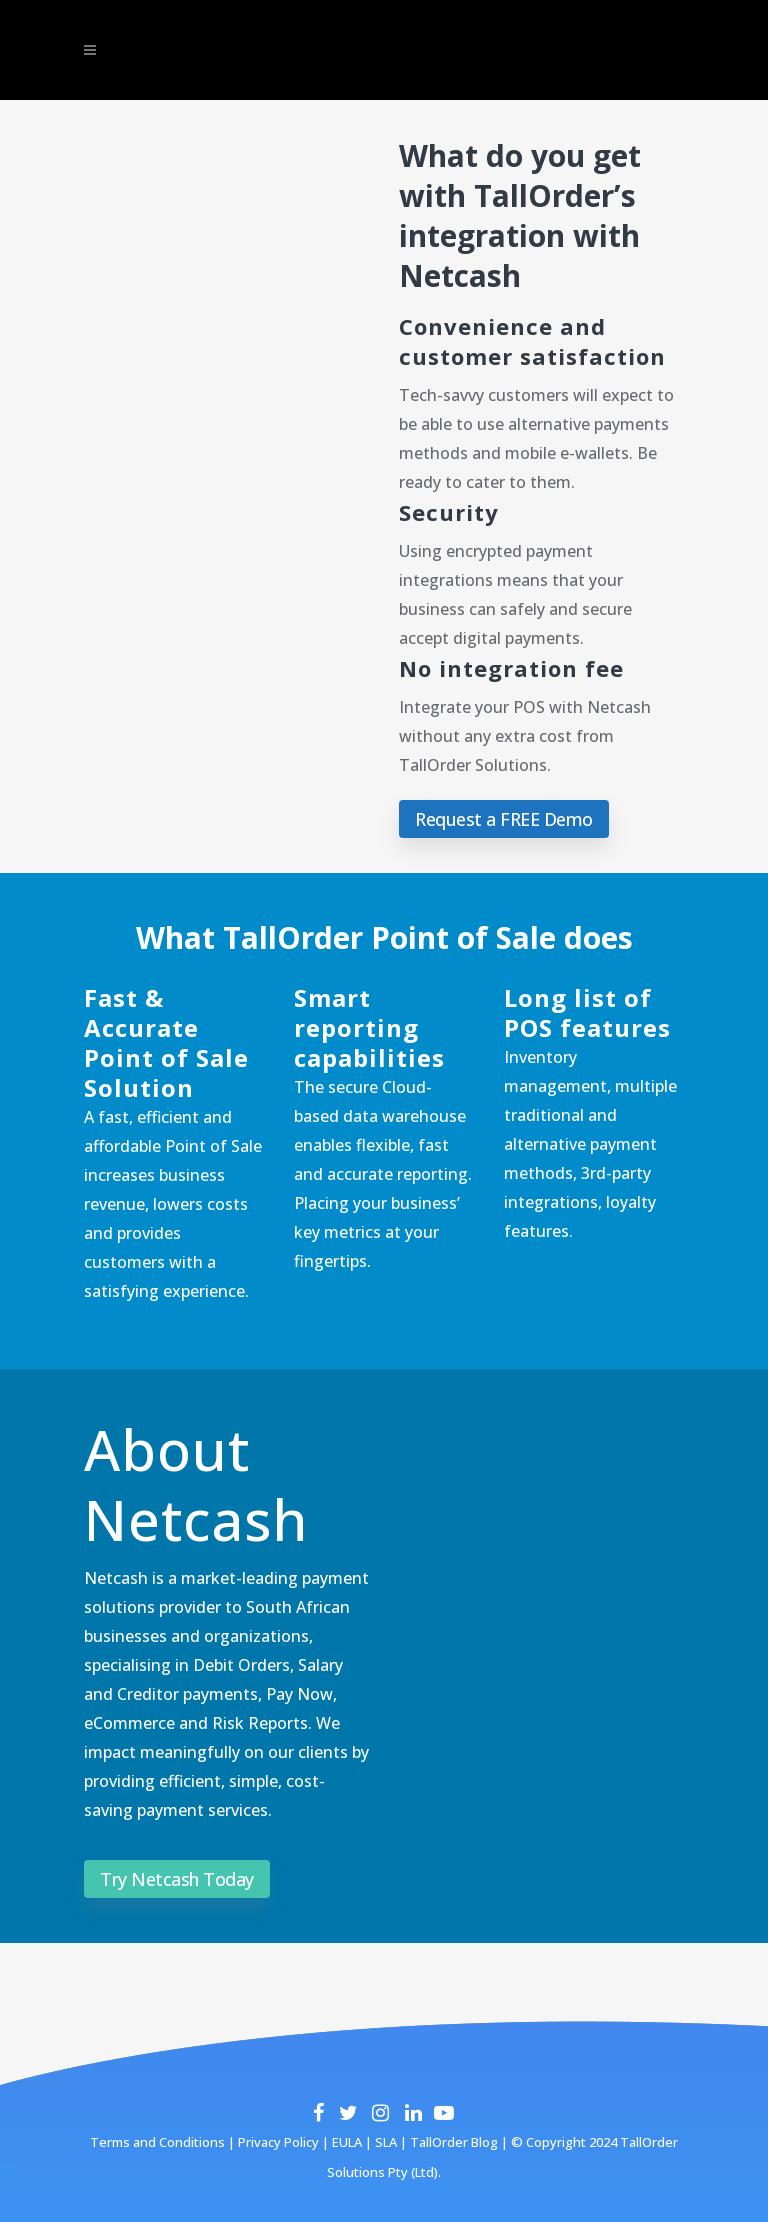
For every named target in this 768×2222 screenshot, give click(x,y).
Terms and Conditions (157, 2142)
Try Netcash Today (177, 1879)
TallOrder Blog (454, 2142)
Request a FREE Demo (504, 819)
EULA (345, 2142)
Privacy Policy (277, 2142)
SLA (386, 2142)
